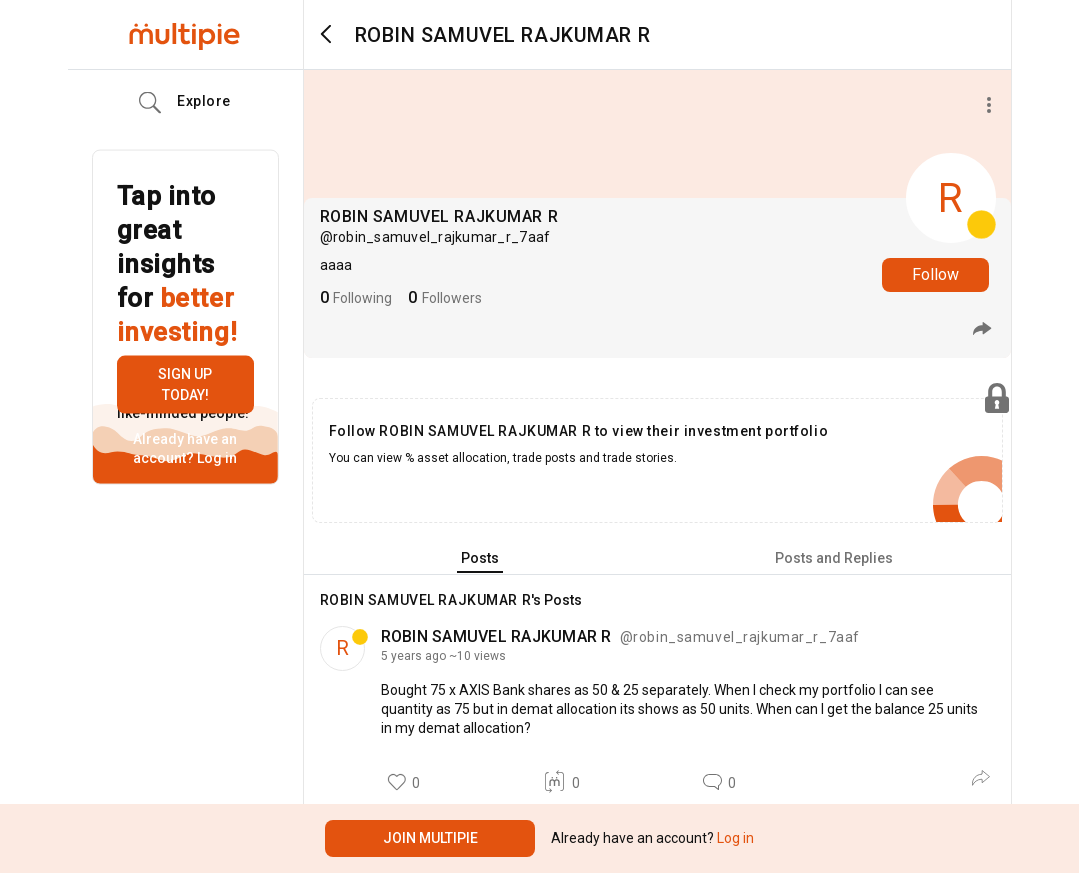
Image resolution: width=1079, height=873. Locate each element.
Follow (935, 274)
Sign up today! (185, 383)
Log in (215, 458)
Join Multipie (430, 838)
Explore (185, 103)
